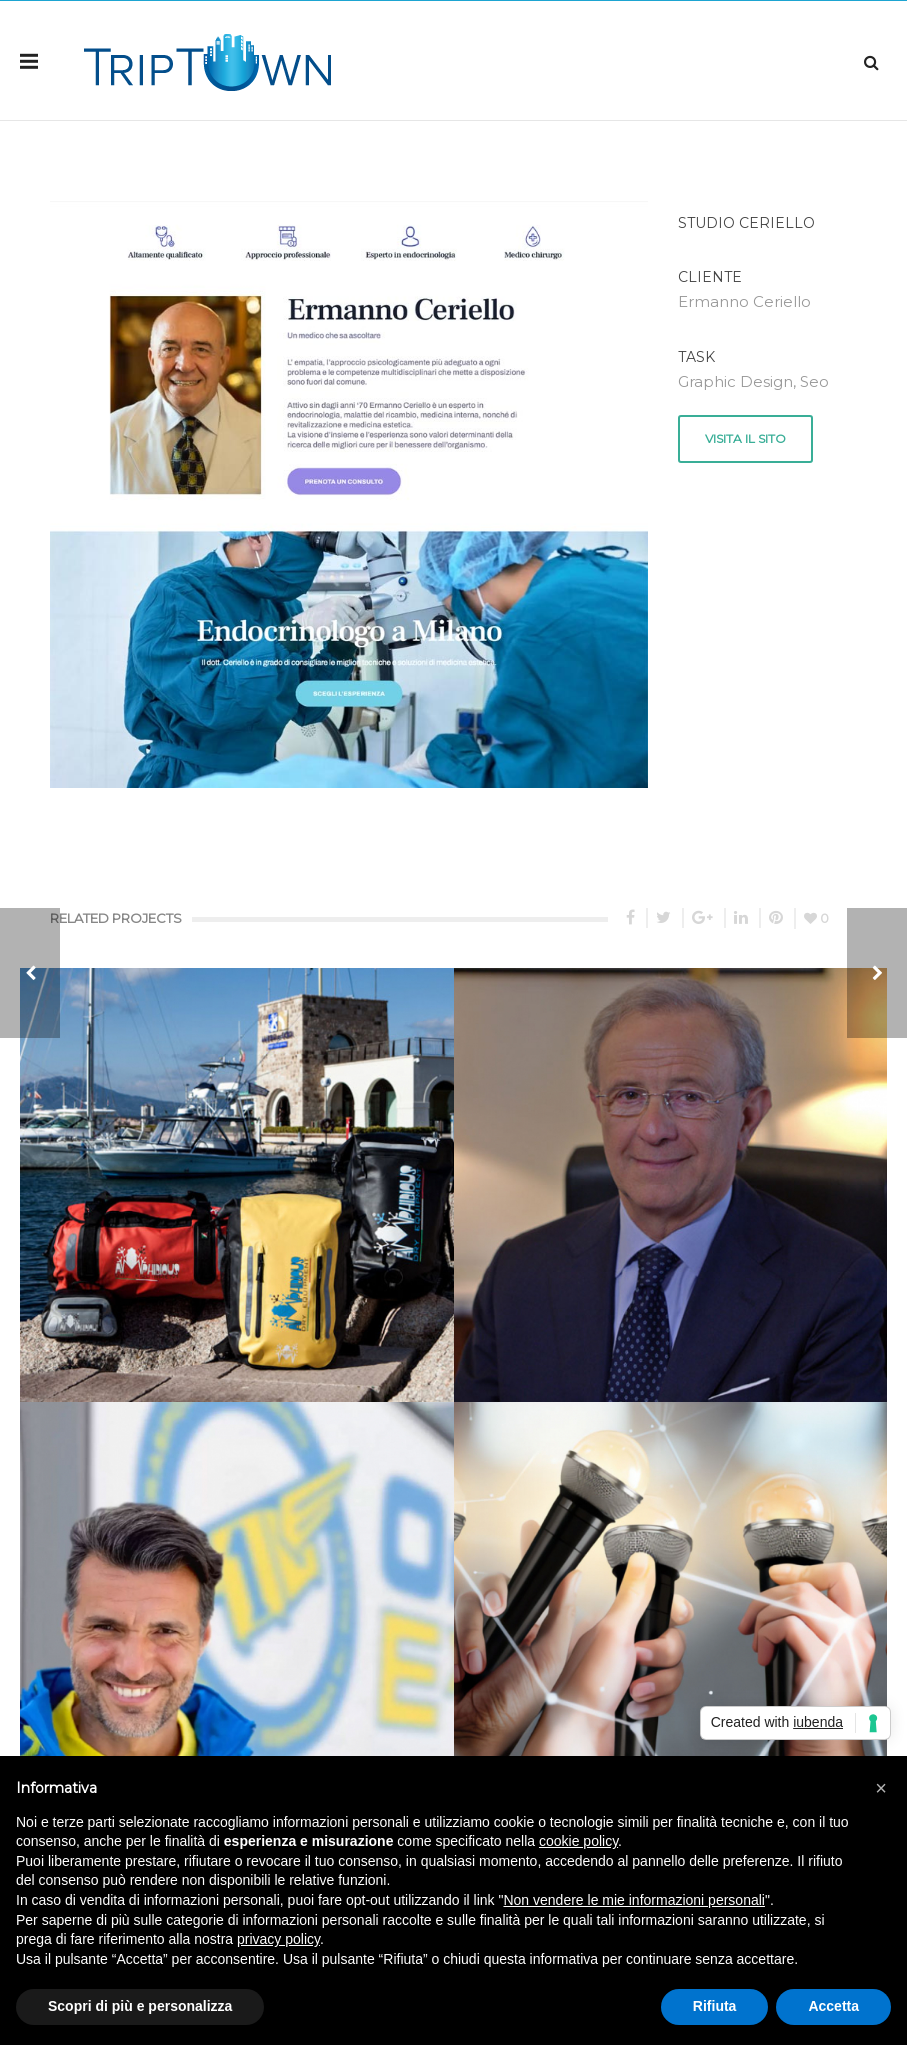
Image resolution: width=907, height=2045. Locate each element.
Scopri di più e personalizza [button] (140, 2006)
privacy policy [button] (278, 1939)
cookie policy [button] (578, 1841)
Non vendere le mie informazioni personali (633, 1900)
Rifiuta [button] (715, 2006)
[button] (881, 1788)
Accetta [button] (833, 2006)
